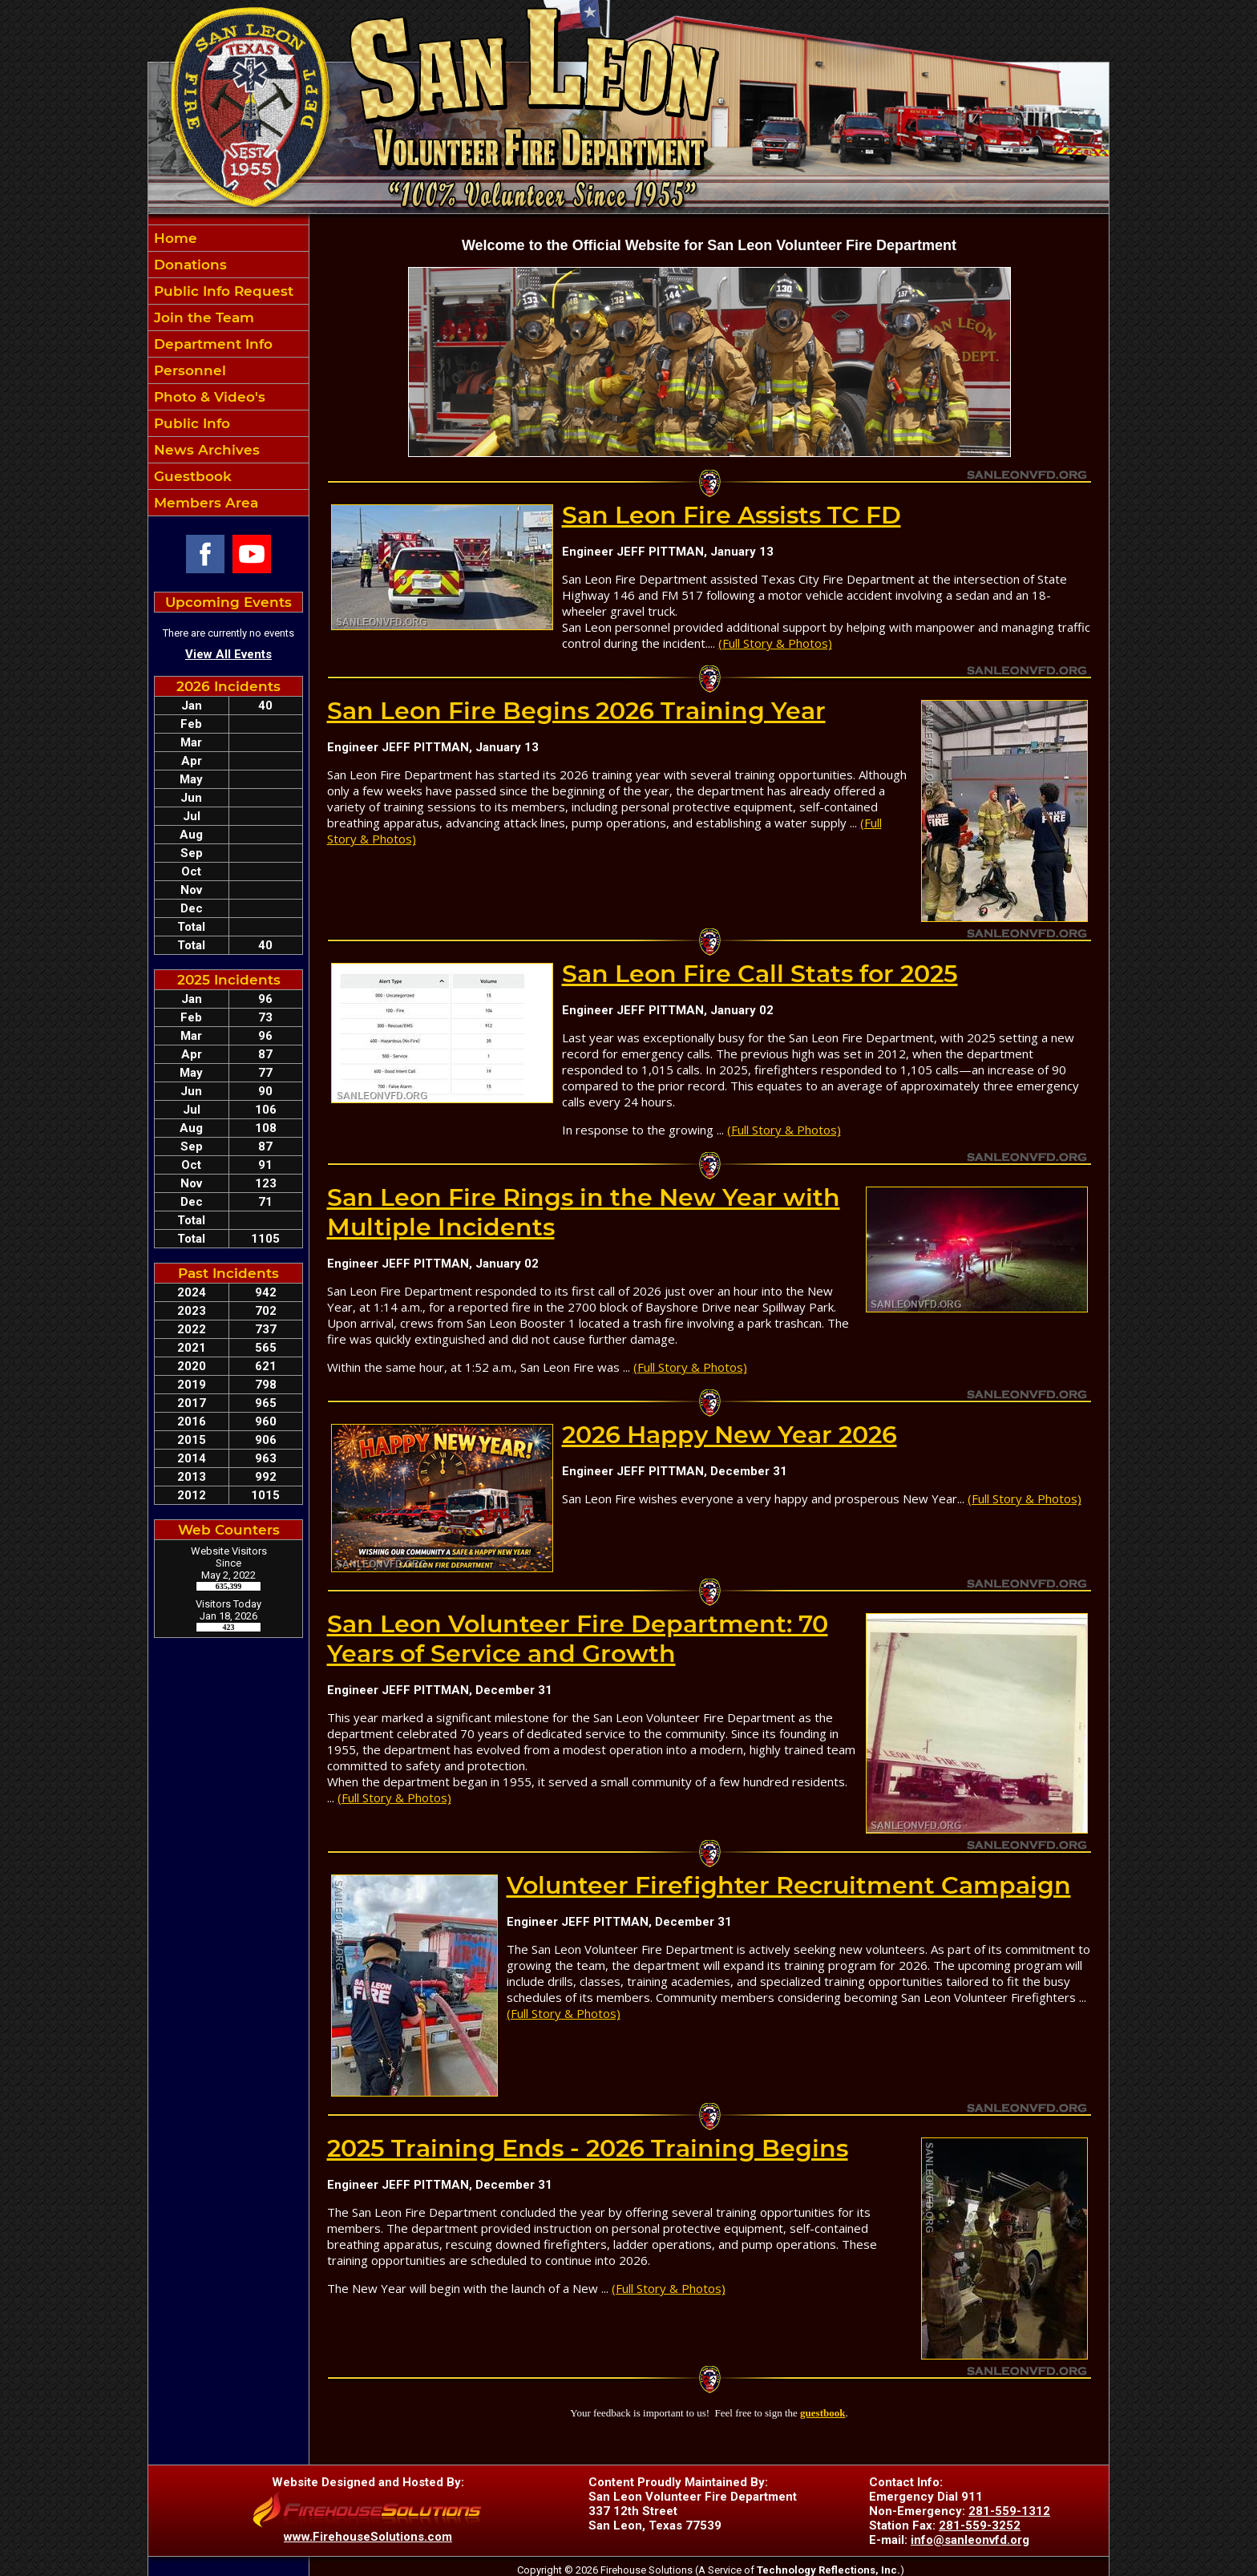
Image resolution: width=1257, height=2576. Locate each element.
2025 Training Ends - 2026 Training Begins (587, 2148)
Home (173, 238)
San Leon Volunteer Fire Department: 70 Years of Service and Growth (577, 1638)
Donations (188, 265)
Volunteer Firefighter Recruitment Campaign (789, 1885)
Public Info (190, 423)
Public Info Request (221, 291)
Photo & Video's (207, 397)
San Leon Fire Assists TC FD (731, 515)
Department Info (211, 344)
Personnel (188, 370)
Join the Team (202, 317)
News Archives (205, 450)
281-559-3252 (980, 2525)
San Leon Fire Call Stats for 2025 (760, 974)
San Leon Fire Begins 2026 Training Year (576, 711)
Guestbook (191, 476)
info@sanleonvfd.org (970, 2540)
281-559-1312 (1009, 2511)
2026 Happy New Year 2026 (729, 1435)
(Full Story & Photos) (775, 643)
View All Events (228, 654)
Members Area (204, 503)
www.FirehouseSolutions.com (368, 2536)
